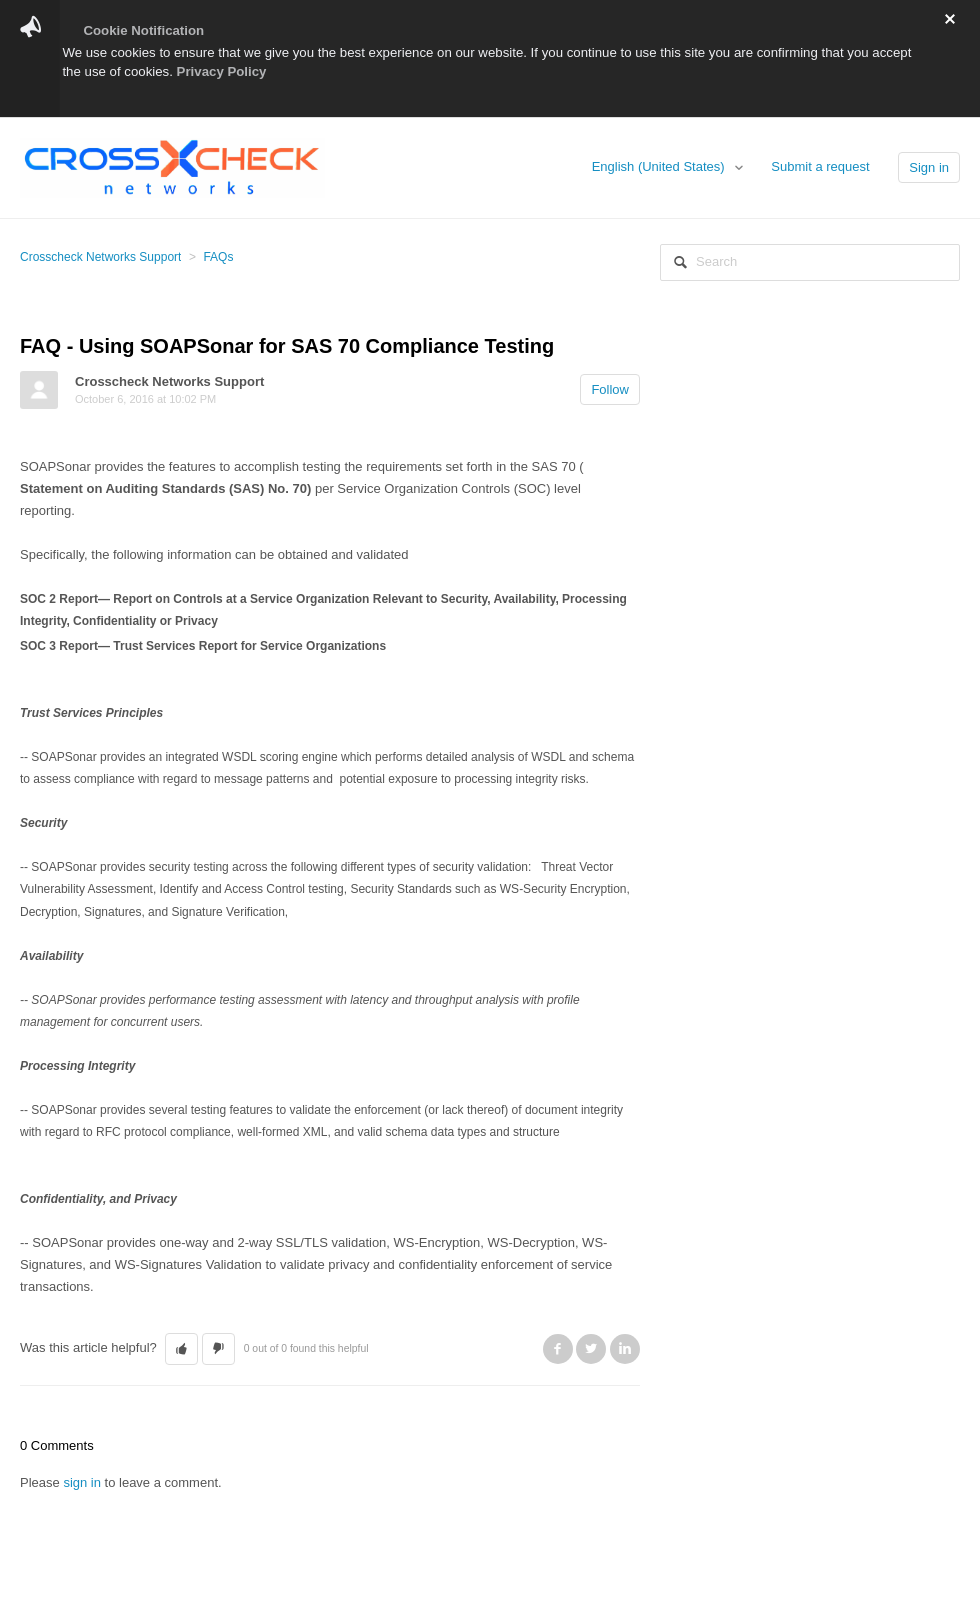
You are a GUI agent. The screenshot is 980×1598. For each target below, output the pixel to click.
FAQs (218, 257)
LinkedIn (625, 1349)
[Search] (810, 262)
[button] (181, 1349)
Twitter (591, 1349)
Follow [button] (610, 389)
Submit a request (820, 166)
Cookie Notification (143, 30)
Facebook (558, 1349)
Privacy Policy (222, 71)
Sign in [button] (929, 167)
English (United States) (660, 166)
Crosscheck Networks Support (100, 257)
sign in (82, 1482)
